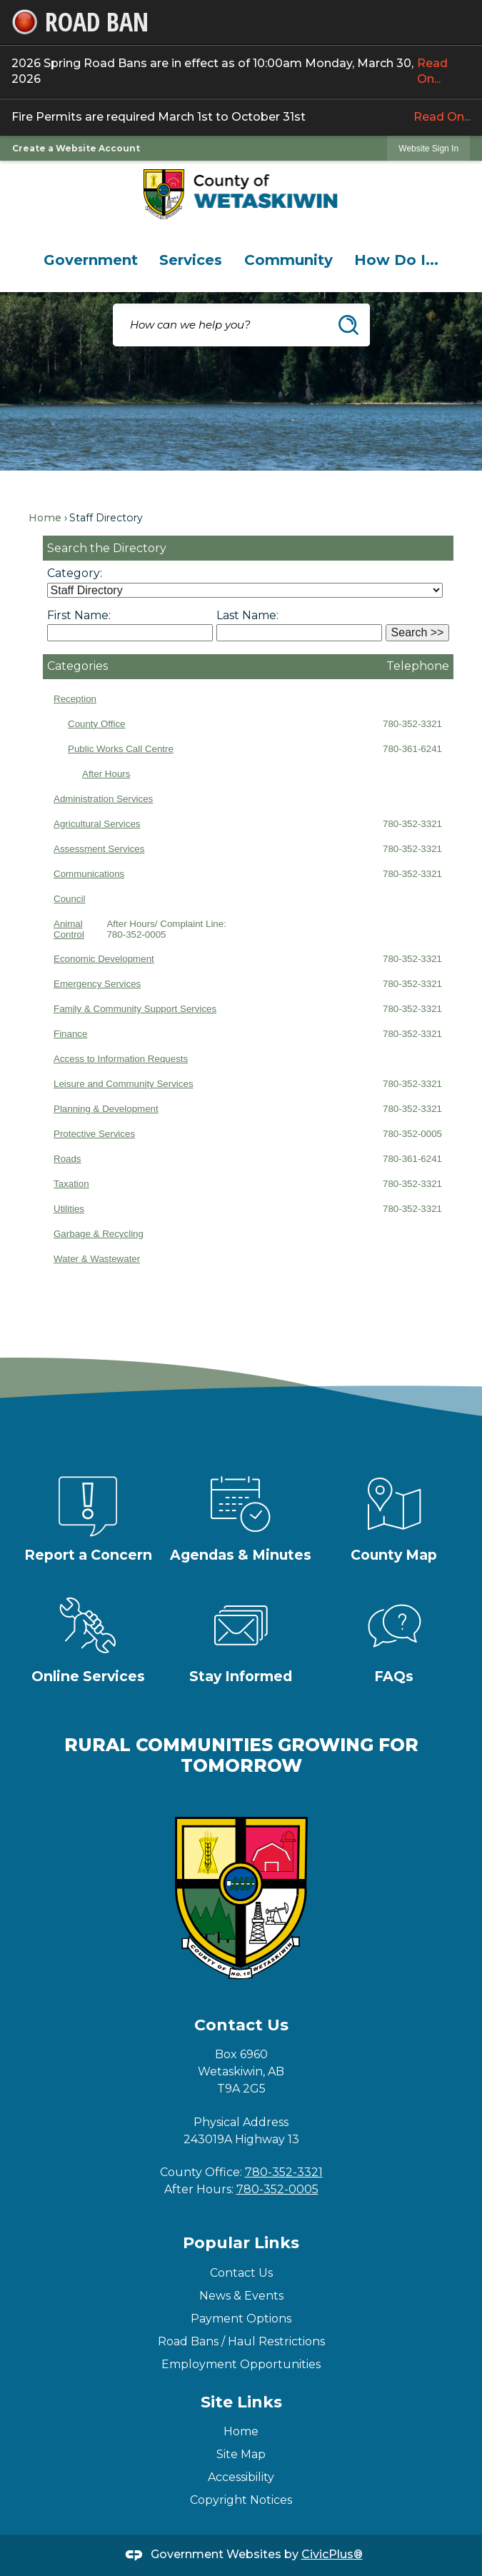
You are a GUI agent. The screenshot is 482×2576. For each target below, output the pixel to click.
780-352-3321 (284, 2172)
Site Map (241, 2454)
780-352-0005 (277, 2189)
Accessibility (241, 2477)
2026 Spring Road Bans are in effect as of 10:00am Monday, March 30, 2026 (241, 72)
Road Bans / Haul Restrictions (241, 2341)
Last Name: (247, 615)
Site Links (241, 2402)
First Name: (79, 615)
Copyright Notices (241, 2500)
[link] (428, 148)
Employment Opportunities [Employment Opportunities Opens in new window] (241, 2364)
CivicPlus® (332, 2554)
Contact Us (241, 2273)
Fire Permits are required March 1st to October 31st (241, 117)
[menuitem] (91, 260)
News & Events (241, 2295)
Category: (74, 573)
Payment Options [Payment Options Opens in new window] (241, 2318)
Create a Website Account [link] (76, 148)
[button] (348, 325)
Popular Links (241, 2242)
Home (45, 517)
